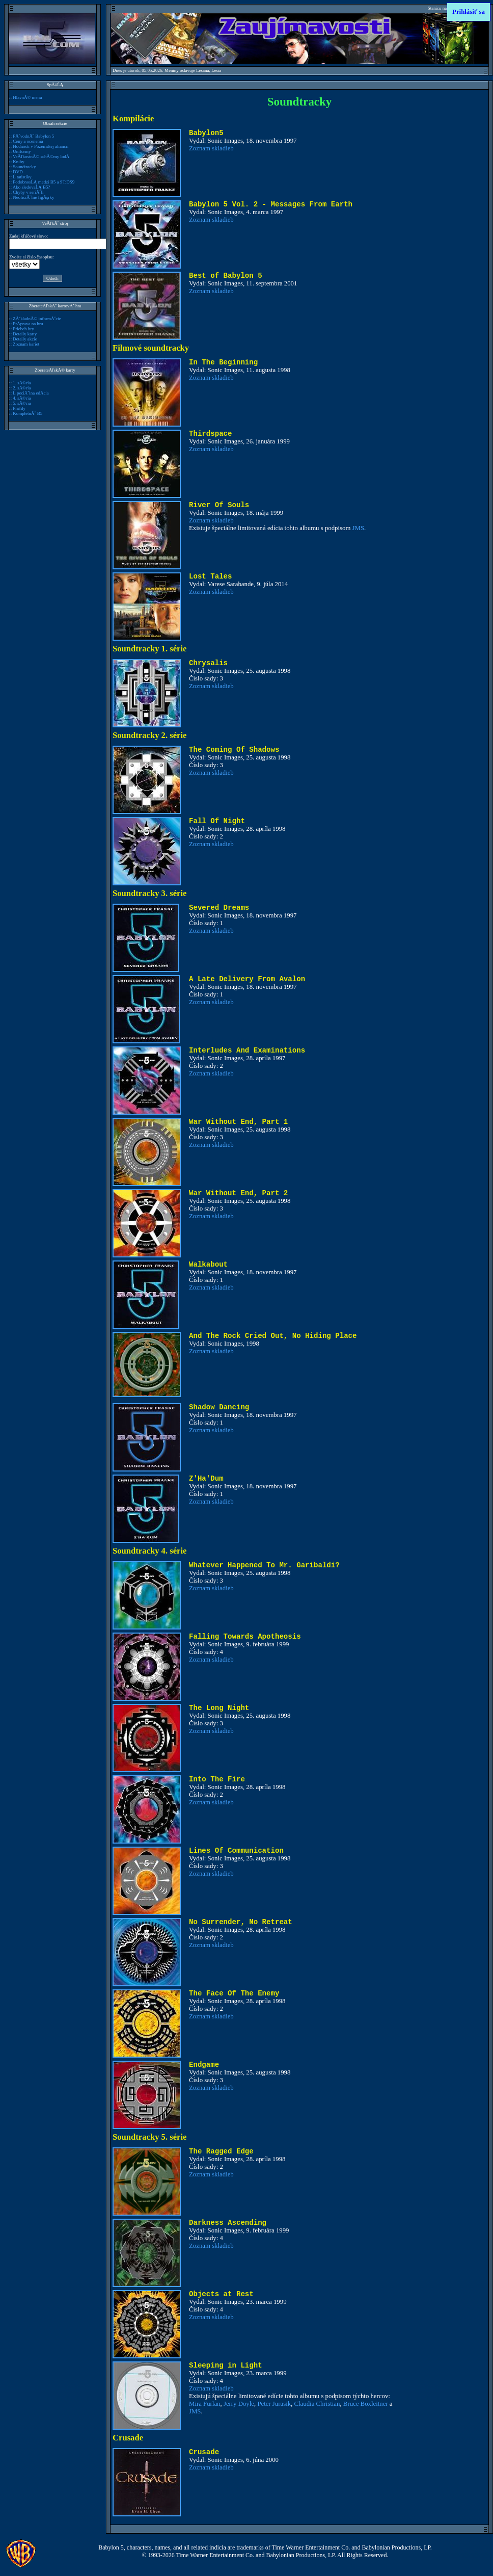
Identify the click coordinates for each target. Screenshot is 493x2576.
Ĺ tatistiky (22, 176)
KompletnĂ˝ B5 (27, 413)
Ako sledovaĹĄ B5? (31, 187)
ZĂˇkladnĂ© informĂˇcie (37, 318)
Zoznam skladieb (211, 148)
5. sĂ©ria (22, 403)
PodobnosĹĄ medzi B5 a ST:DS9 (43, 182)
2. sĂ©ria (22, 387)
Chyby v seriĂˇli (28, 192)
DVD (17, 171)
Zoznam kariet (26, 344)
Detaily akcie (25, 338)
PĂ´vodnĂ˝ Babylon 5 (33, 136)
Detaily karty (25, 333)
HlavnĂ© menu (27, 97)
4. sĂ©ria (22, 398)
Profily (19, 408)
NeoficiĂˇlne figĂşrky (33, 197)
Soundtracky (24, 166)
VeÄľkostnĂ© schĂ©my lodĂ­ (41, 156)
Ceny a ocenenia (28, 141)
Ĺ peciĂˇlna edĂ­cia (31, 393)
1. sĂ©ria (22, 382)
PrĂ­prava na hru (28, 323)
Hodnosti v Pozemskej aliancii (40, 146)
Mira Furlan (205, 2403)
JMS (358, 528)
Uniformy (22, 151)
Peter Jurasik (274, 2403)
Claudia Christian (317, 2403)
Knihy (18, 161)
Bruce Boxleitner (365, 2403)
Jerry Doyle (239, 2403)
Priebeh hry (23, 328)
